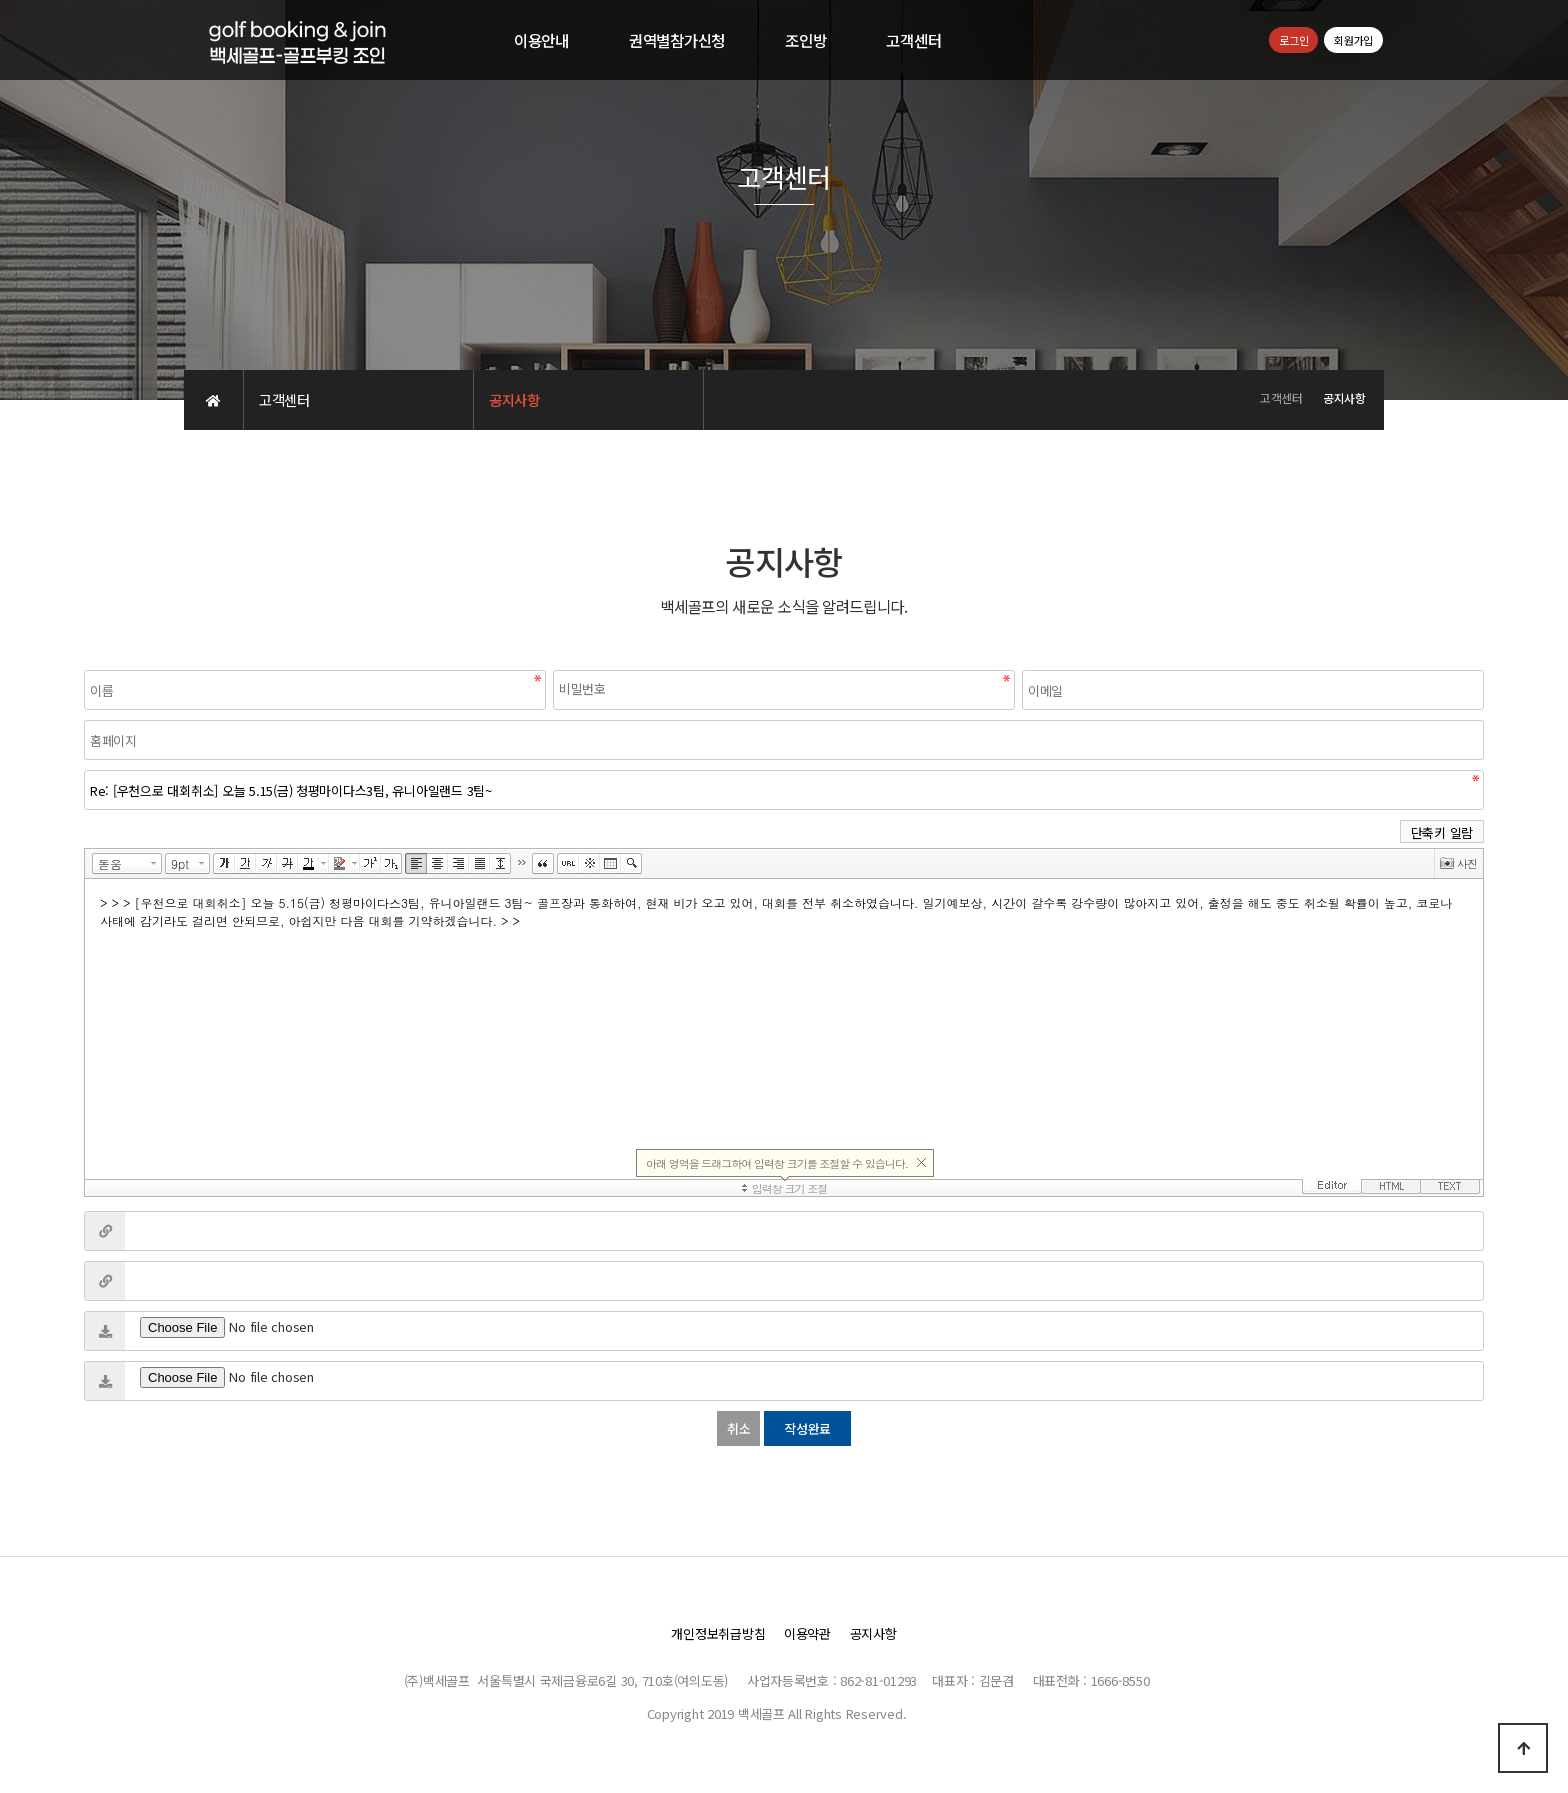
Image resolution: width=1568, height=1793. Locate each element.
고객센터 (913, 40)
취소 (738, 1428)
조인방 (805, 40)
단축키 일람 (1442, 832)
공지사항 (873, 1633)
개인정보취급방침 (718, 1633)
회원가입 (1353, 40)
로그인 (1293, 40)
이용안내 (541, 40)
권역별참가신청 (677, 40)
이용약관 (807, 1633)
